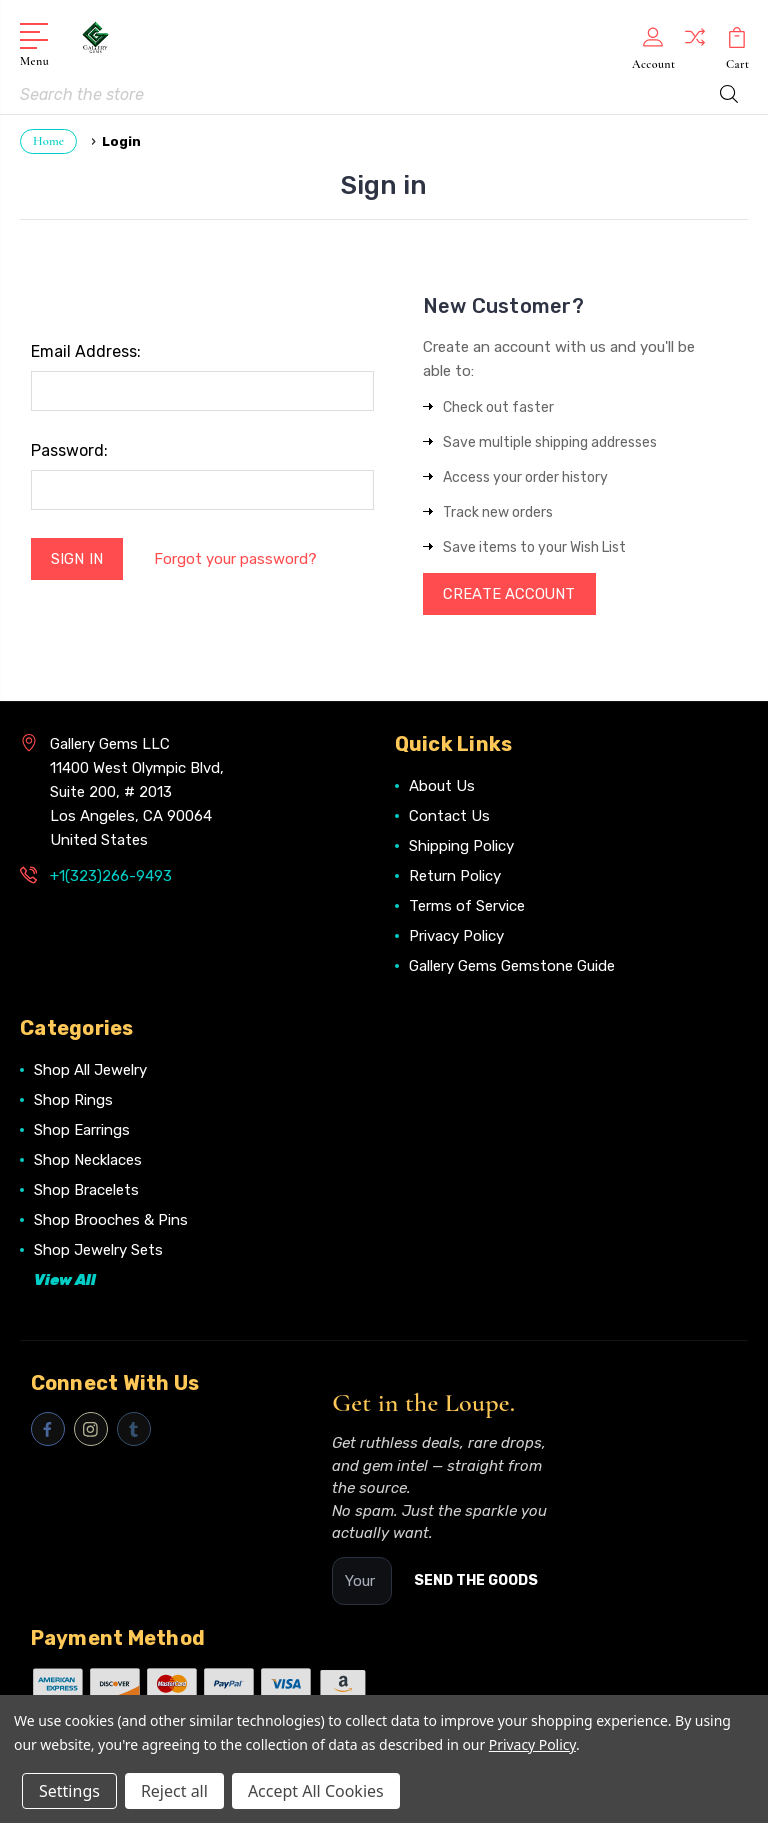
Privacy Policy (456, 938)
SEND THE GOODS (476, 1582)
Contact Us (449, 818)
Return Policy (455, 878)
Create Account (510, 595)
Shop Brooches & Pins (111, 1222)
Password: (69, 450)
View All (65, 1282)
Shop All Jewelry (90, 1072)
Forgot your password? (236, 559)
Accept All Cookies (316, 1791)
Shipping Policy (461, 848)
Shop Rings (73, 1102)
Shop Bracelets (86, 1192)
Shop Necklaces (88, 1162)
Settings (69, 1791)
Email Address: (86, 351)
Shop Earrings (82, 1132)
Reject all (174, 1791)
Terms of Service (467, 908)
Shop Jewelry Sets (98, 1252)
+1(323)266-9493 (111, 878)
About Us (442, 788)
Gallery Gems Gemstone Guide (512, 968)
